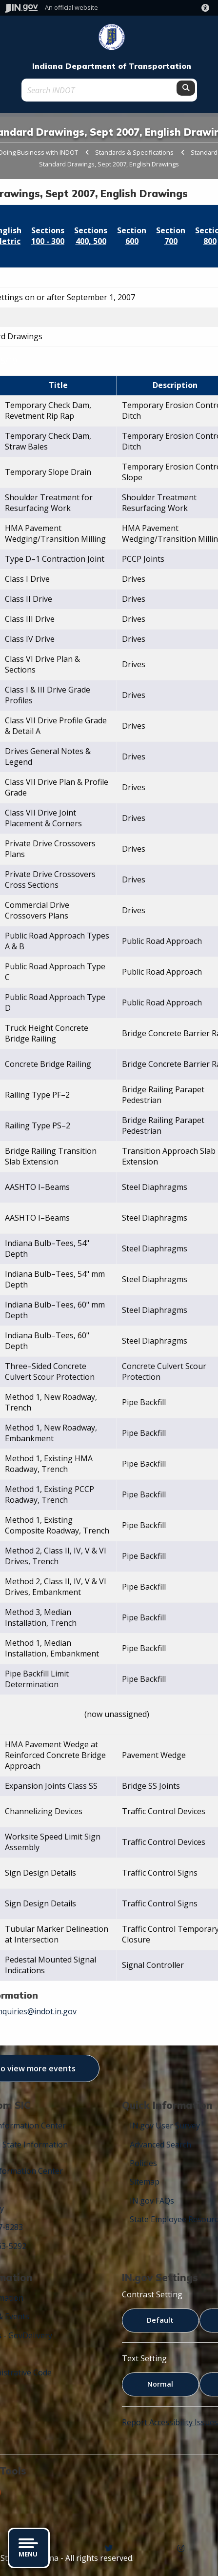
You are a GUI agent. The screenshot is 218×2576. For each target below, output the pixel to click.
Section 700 (170, 235)
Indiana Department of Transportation (111, 66)
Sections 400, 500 (90, 235)
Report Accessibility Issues (170, 2422)
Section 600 (131, 235)
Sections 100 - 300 (47, 235)
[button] (207, 8)
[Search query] (100, 90)
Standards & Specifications (134, 152)
